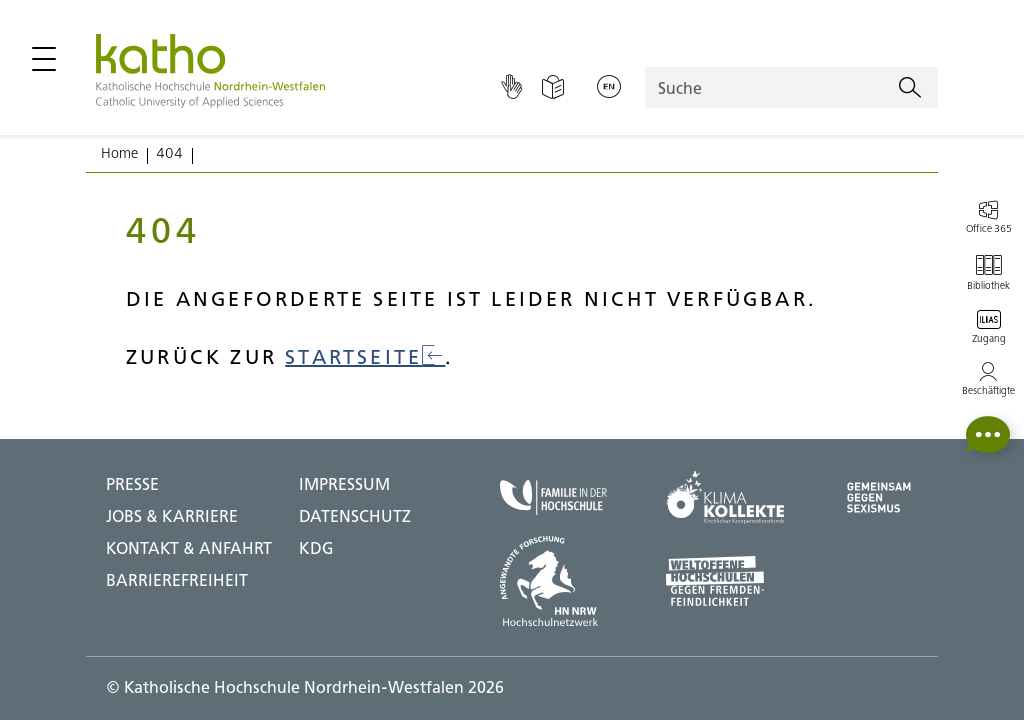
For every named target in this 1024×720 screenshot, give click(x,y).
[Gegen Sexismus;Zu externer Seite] (879, 497)
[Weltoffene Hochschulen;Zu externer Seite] (725, 580)
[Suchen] (910, 88)
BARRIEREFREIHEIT (177, 580)
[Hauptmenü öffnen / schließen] (44, 59)
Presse (132, 484)
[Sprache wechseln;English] (609, 88)
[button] (988, 434)
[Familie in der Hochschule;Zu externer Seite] (553, 497)
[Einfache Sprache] (553, 88)
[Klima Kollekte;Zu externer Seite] (725, 497)
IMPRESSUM (344, 484)
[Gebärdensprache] (511, 88)
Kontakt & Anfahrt (189, 548)
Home (119, 153)
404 (169, 153)
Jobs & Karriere (172, 516)
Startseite (365, 356)
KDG (316, 548)
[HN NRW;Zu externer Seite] (553, 581)
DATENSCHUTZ (355, 516)
